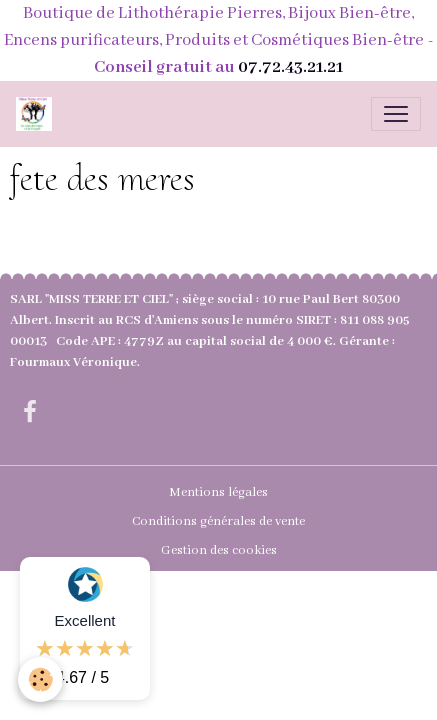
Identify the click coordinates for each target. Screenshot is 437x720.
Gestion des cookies (219, 550)
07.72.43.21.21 (290, 67)
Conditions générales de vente (218, 521)
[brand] (38, 114)
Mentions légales (218, 492)
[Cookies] (40, 679)
